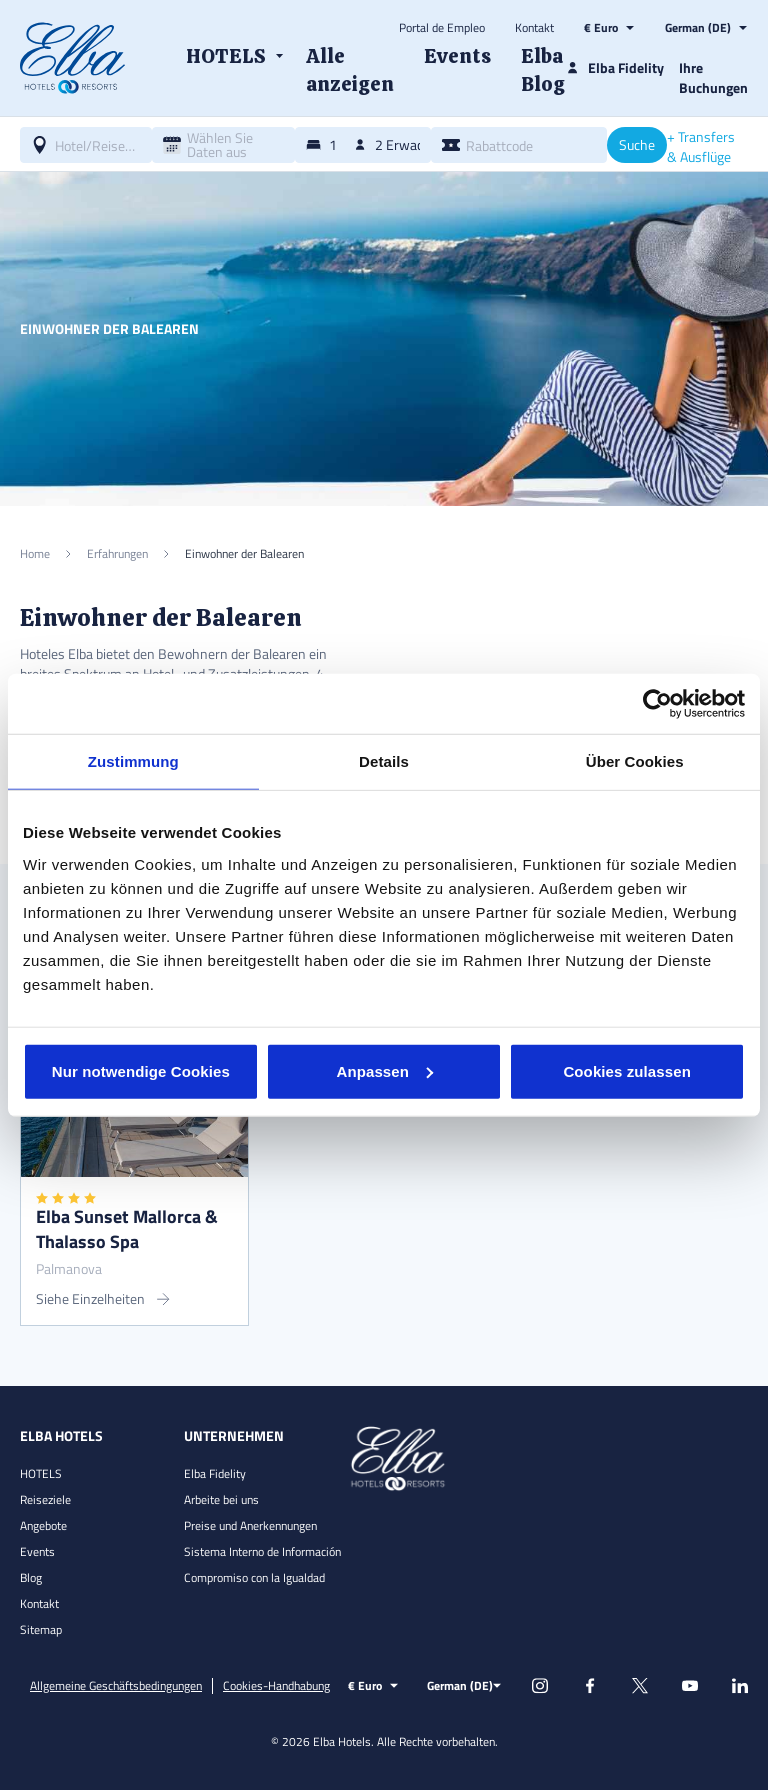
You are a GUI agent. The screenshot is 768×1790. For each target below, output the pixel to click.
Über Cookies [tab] (635, 761)
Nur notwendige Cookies (141, 1070)
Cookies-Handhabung (276, 1686)
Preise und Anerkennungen (250, 1525)
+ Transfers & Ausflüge (701, 147)
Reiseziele (45, 1499)
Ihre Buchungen (713, 77)
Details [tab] (384, 761)
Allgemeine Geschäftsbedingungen (116, 1686)
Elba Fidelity (215, 1473)
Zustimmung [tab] (133, 761)
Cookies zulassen (626, 1070)
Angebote (43, 1525)
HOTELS (41, 1473)
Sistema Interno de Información (262, 1551)
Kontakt (534, 28)
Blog (31, 1577)
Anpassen (384, 1070)
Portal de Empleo (442, 28)
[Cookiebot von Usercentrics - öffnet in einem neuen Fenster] (657, 704)
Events (37, 1551)
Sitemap (41, 1629)
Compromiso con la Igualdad (254, 1577)
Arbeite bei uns (221, 1499)
